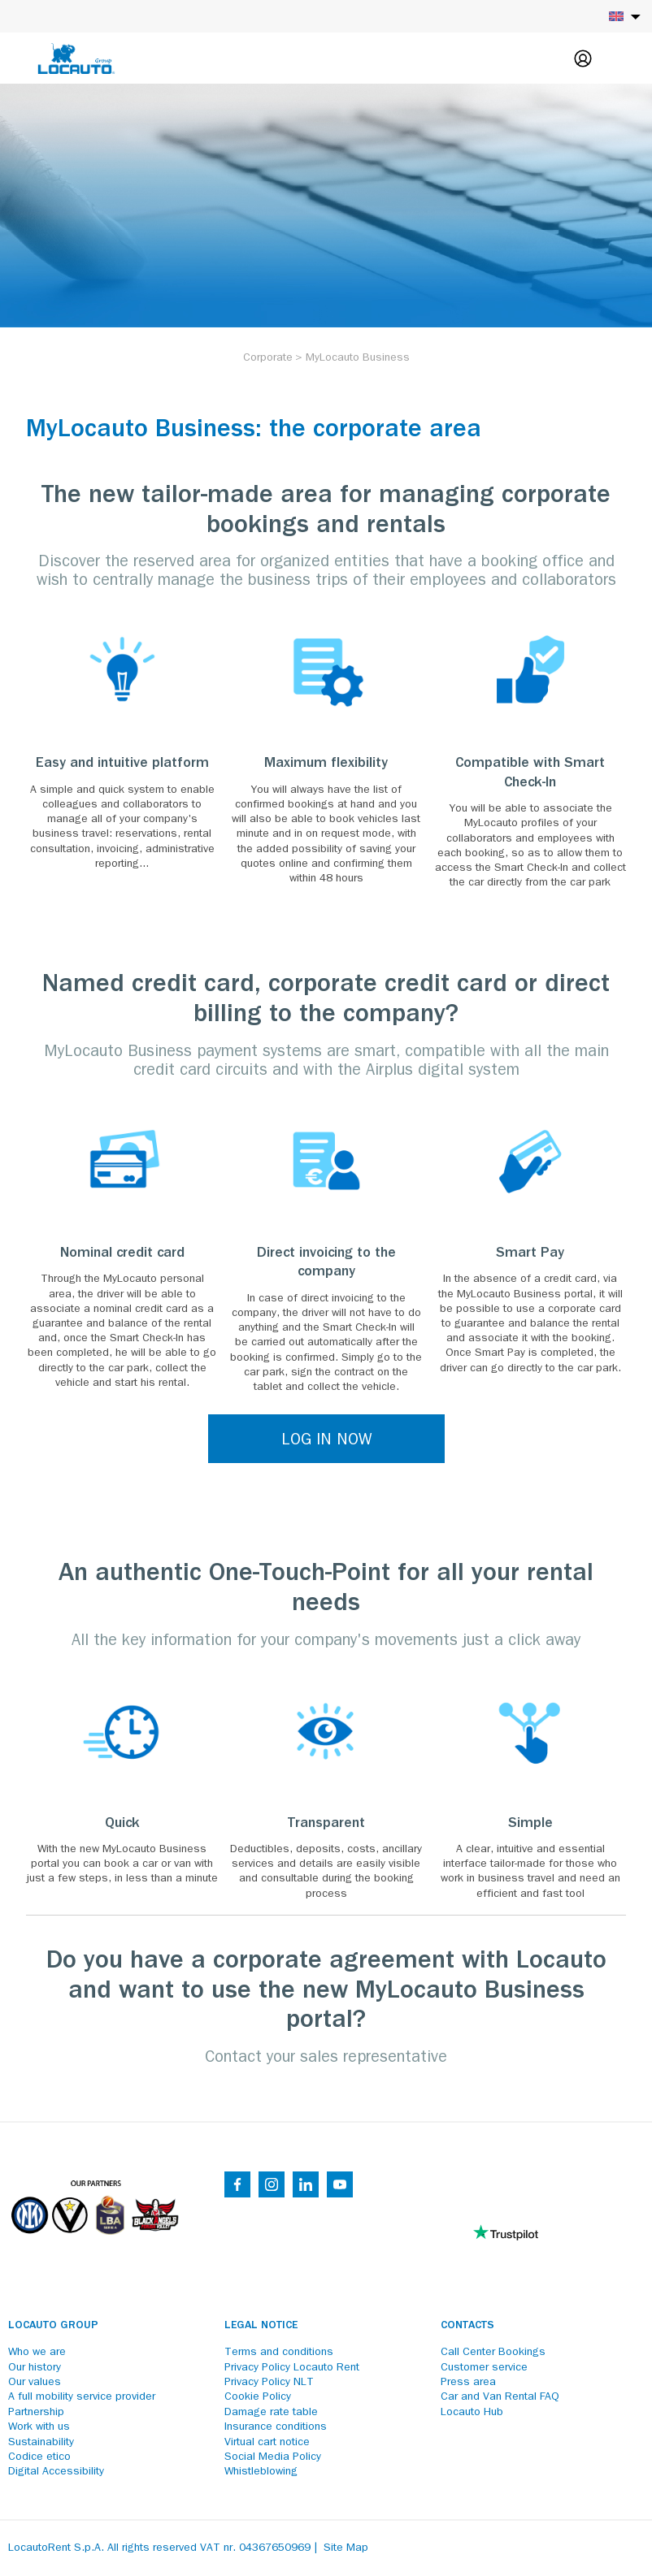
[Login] (583, 58)
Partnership (36, 2412)
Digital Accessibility (56, 2472)
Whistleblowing (261, 2472)
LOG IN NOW (326, 1441)
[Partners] (94, 2246)
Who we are (37, 2352)
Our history (34, 2368)
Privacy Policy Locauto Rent (291, 2368)
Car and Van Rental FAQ (500, 2397)
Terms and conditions (278, 2352)
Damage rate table (271, 2412)
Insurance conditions (275, 2427)
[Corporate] (268, 358)
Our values (34, 2382)
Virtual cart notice (267, 2442)
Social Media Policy (272, 2457)
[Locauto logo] (76, 58)
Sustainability (41, 2442)
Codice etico (39, 2457)
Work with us (39, 2427)
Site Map (346, 2548)
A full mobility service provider (81, 2397)
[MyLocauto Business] (358, 358)
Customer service (484, 2368)
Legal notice (261, 2325)
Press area (468, 2382)
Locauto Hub (472, 2412)
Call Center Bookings (493, 2352)
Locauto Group (53, 2325)
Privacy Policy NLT (269, 2382)
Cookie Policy (257, 2397)
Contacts (467, 2325)
